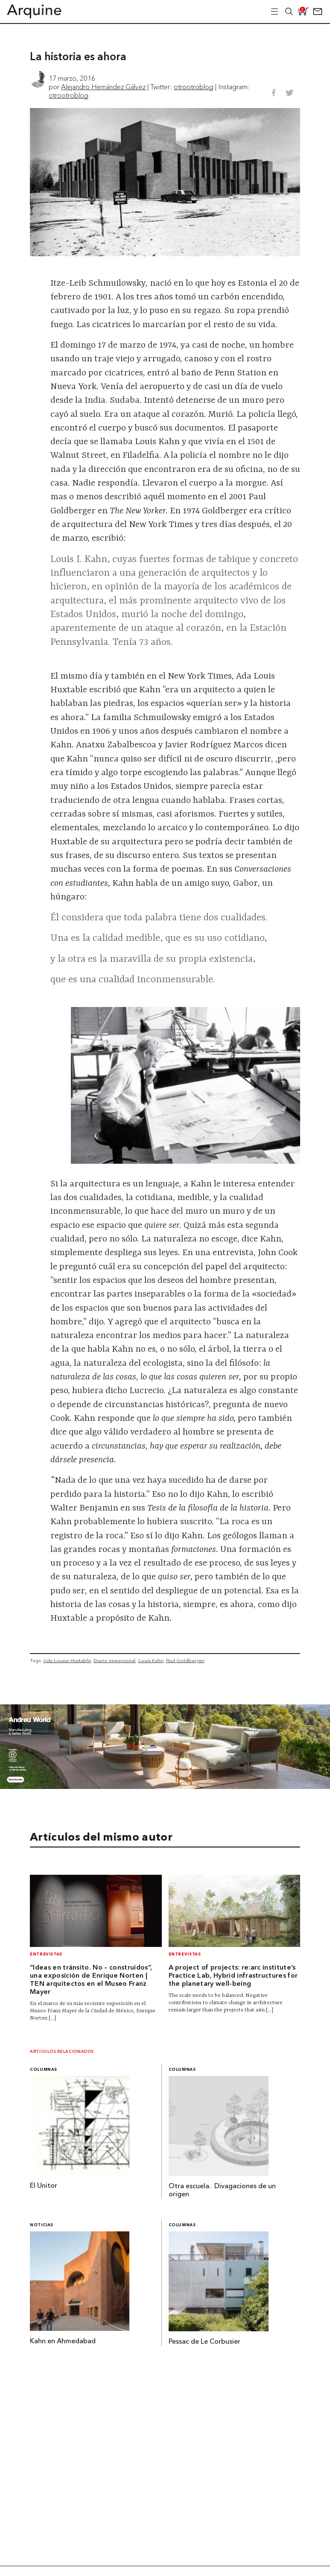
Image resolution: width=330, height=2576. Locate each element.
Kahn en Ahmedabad (63, 2341)
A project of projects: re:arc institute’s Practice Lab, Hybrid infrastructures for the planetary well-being (233, 1976)
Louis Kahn (151, 1660)
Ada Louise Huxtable (67, 1660)
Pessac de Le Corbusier (204, 2342)
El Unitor (43, 2186)
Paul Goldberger (185, 1660)
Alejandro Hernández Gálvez (103, 86)
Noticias (41, 2225)
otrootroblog (193, 86)
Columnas (43, 2070)
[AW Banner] (165, 1786)
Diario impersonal (114, 1660)
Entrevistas (46, 1954)
